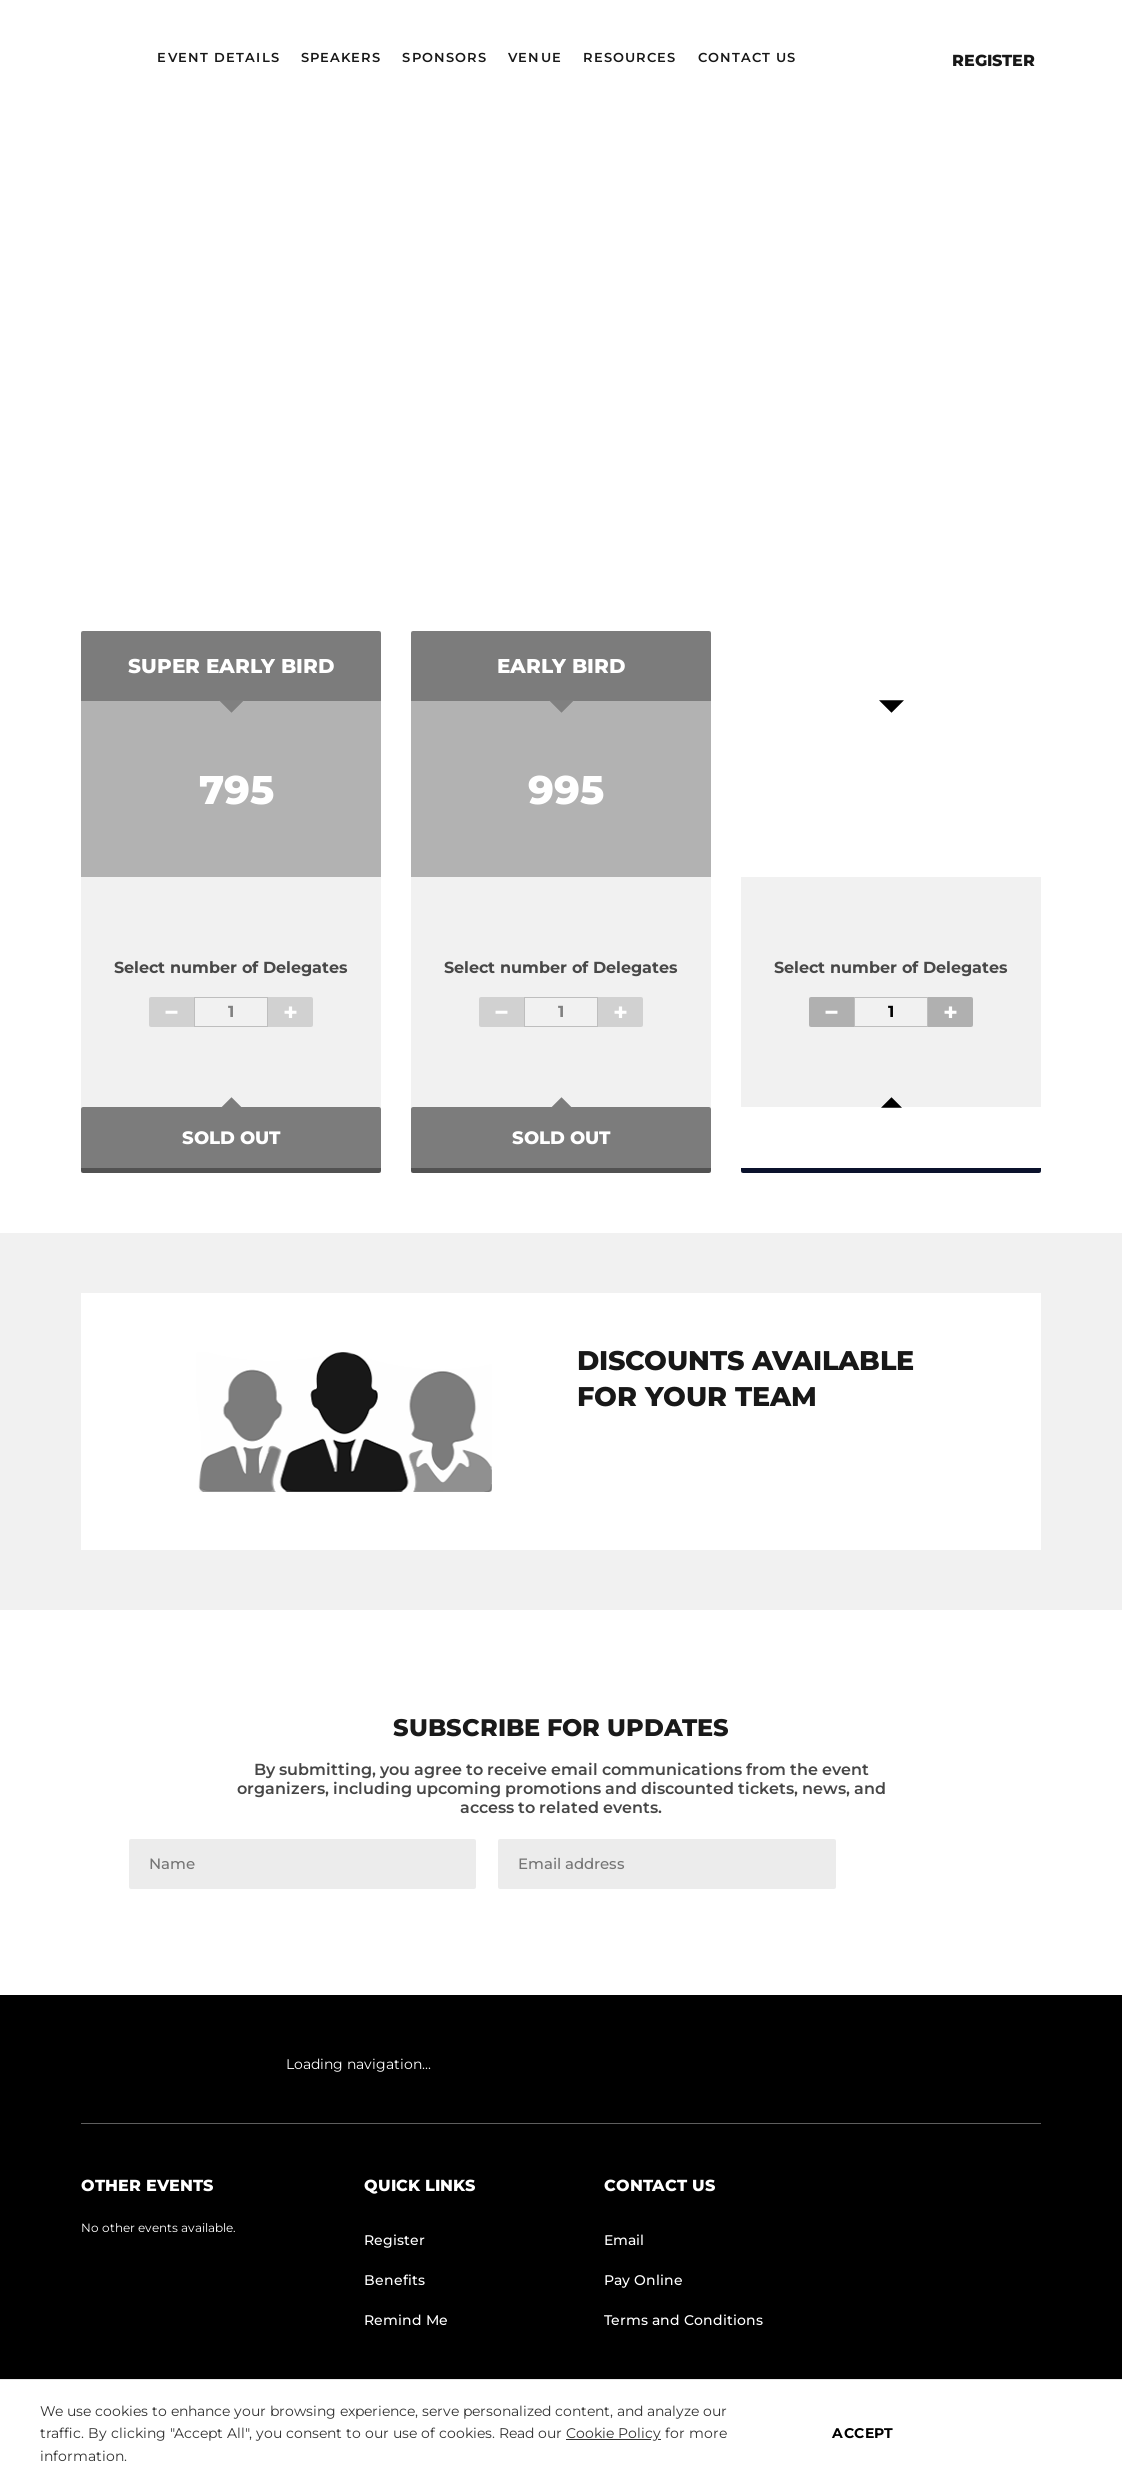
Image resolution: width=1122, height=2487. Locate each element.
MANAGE (1011, 2433)
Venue (535, 57)
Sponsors (444, 57)
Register (993, 60)
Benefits (394, 2280)
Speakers (341, 57)
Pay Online (643, 2280)
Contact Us (747, 57)
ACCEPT (862, 2433)
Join (925, 1864)
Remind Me (406, 2320)
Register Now (891, 1128)
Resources (630, 57)
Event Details (218, 57)
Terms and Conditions (683, 2320)
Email (624, 2240)
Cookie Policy (613, 2433)
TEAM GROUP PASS (754, 1475)
